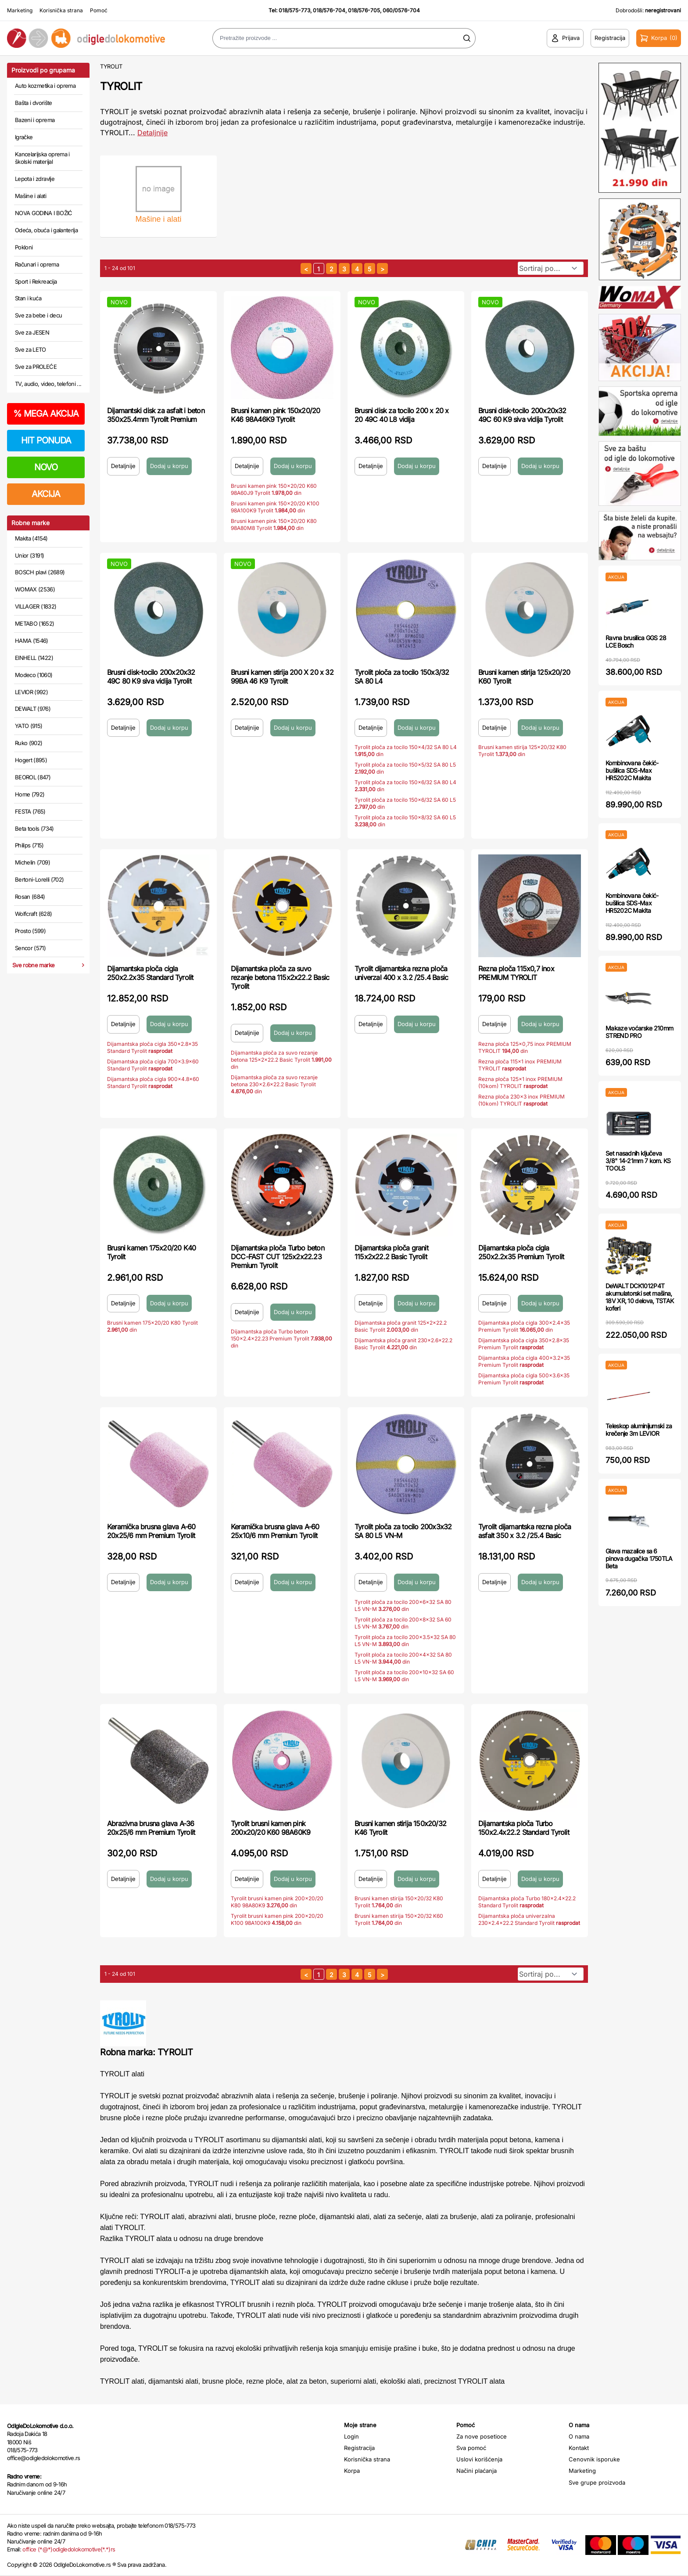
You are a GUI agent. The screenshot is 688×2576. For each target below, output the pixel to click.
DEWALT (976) (32, 708)
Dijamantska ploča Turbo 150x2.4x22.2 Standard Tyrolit (523, 1828)
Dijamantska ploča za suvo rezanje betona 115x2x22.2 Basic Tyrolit (280, 977)
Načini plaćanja (476, 2470)
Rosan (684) (30, 896)
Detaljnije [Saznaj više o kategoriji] (152, 132)
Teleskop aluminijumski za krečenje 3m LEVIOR (639, 1429)
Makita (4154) (31, 538)
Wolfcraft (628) (33, 913)
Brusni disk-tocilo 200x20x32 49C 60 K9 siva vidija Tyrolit (522, 415)
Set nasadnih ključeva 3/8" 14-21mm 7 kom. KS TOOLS (638, 1160)
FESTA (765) (30, 811)
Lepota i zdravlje (34, 178)
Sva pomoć (471, 2447)
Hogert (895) (31, 760)
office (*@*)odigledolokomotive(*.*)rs (68, 2549)
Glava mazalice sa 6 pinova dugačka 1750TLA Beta (639, 1558)
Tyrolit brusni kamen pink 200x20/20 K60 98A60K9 (270, 1828)
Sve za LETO (30, 349)
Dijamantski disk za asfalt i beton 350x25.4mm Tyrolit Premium (155, 415)
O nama (579, 2436)
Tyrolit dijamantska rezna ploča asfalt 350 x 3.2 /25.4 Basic (524, 1531)
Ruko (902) (29, 742)
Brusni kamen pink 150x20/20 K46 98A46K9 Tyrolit (275, 415)
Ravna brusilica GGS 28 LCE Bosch (636, 641)
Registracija (359, 2447)
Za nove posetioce (481, 2436)
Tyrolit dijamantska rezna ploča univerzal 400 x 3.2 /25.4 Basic (401, 973)
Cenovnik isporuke (594, 2459)
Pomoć (99, 10)
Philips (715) (29, 845)
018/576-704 (329, 10)
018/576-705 (364, 10)
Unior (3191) (29, 555)
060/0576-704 (401, 10)
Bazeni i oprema (34, 119)
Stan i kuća (28, 298)
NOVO (45, 467)
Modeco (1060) (34, 674)
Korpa (352, 2470)
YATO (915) (29, 725)
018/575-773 (294, 10)
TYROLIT (111, 66)
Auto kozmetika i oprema (45, 85)
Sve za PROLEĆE (36, 366)
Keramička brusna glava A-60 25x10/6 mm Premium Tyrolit (275, 1531)
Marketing (19, 10)
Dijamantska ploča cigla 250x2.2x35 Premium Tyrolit (521, 1252)
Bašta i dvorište (33, 102)
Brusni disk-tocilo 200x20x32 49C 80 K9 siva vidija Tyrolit (151, 676)
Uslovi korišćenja (479, 2459)
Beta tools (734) (34, 828)
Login (351, 2436)
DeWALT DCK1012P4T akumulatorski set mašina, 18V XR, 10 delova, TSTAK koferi (640, 1296)
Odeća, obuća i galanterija (46, 230)
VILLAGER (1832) (35, 606)
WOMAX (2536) (35, 589)
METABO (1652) (34, 623)
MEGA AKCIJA (46, 413)
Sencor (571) (30, 947)
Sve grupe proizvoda (597, 2482)
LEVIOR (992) (31, 691)
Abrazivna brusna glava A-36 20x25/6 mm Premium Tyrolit (151, 1828)
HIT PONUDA (46, 440)
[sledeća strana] (382, 268)
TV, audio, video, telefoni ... (48, 383)
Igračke (23, 137)
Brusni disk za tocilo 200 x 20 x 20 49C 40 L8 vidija (401, 415)
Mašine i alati (30, 195)
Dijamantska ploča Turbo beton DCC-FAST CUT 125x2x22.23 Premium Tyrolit (277, 1256)
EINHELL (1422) (34, 657)
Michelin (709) (32, 862)
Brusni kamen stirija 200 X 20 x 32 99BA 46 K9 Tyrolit (282, 676)
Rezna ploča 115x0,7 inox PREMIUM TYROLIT (516, 973)
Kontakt (579, 2447)
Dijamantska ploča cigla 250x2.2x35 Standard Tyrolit (150, 973)
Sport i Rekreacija (36, 281)
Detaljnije (123, 465)
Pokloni (23, 247)
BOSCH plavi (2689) (39, 572)
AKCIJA (46, 494)
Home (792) (30, 794)
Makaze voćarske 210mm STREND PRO (639, 1031)
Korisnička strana (61, 10)
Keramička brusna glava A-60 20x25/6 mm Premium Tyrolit (151, 1531)
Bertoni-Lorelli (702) (39, 879)
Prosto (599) (30, 930)
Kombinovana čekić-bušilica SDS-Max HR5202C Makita (632, 770)
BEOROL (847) (32, 777)
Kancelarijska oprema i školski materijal (42, 158)
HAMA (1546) (31, 640)
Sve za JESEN (32, 332)
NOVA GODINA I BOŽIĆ (43, 212)
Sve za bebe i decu (38, 315)
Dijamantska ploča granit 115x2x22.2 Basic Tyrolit (391, 1252)
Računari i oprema (37, 264)
